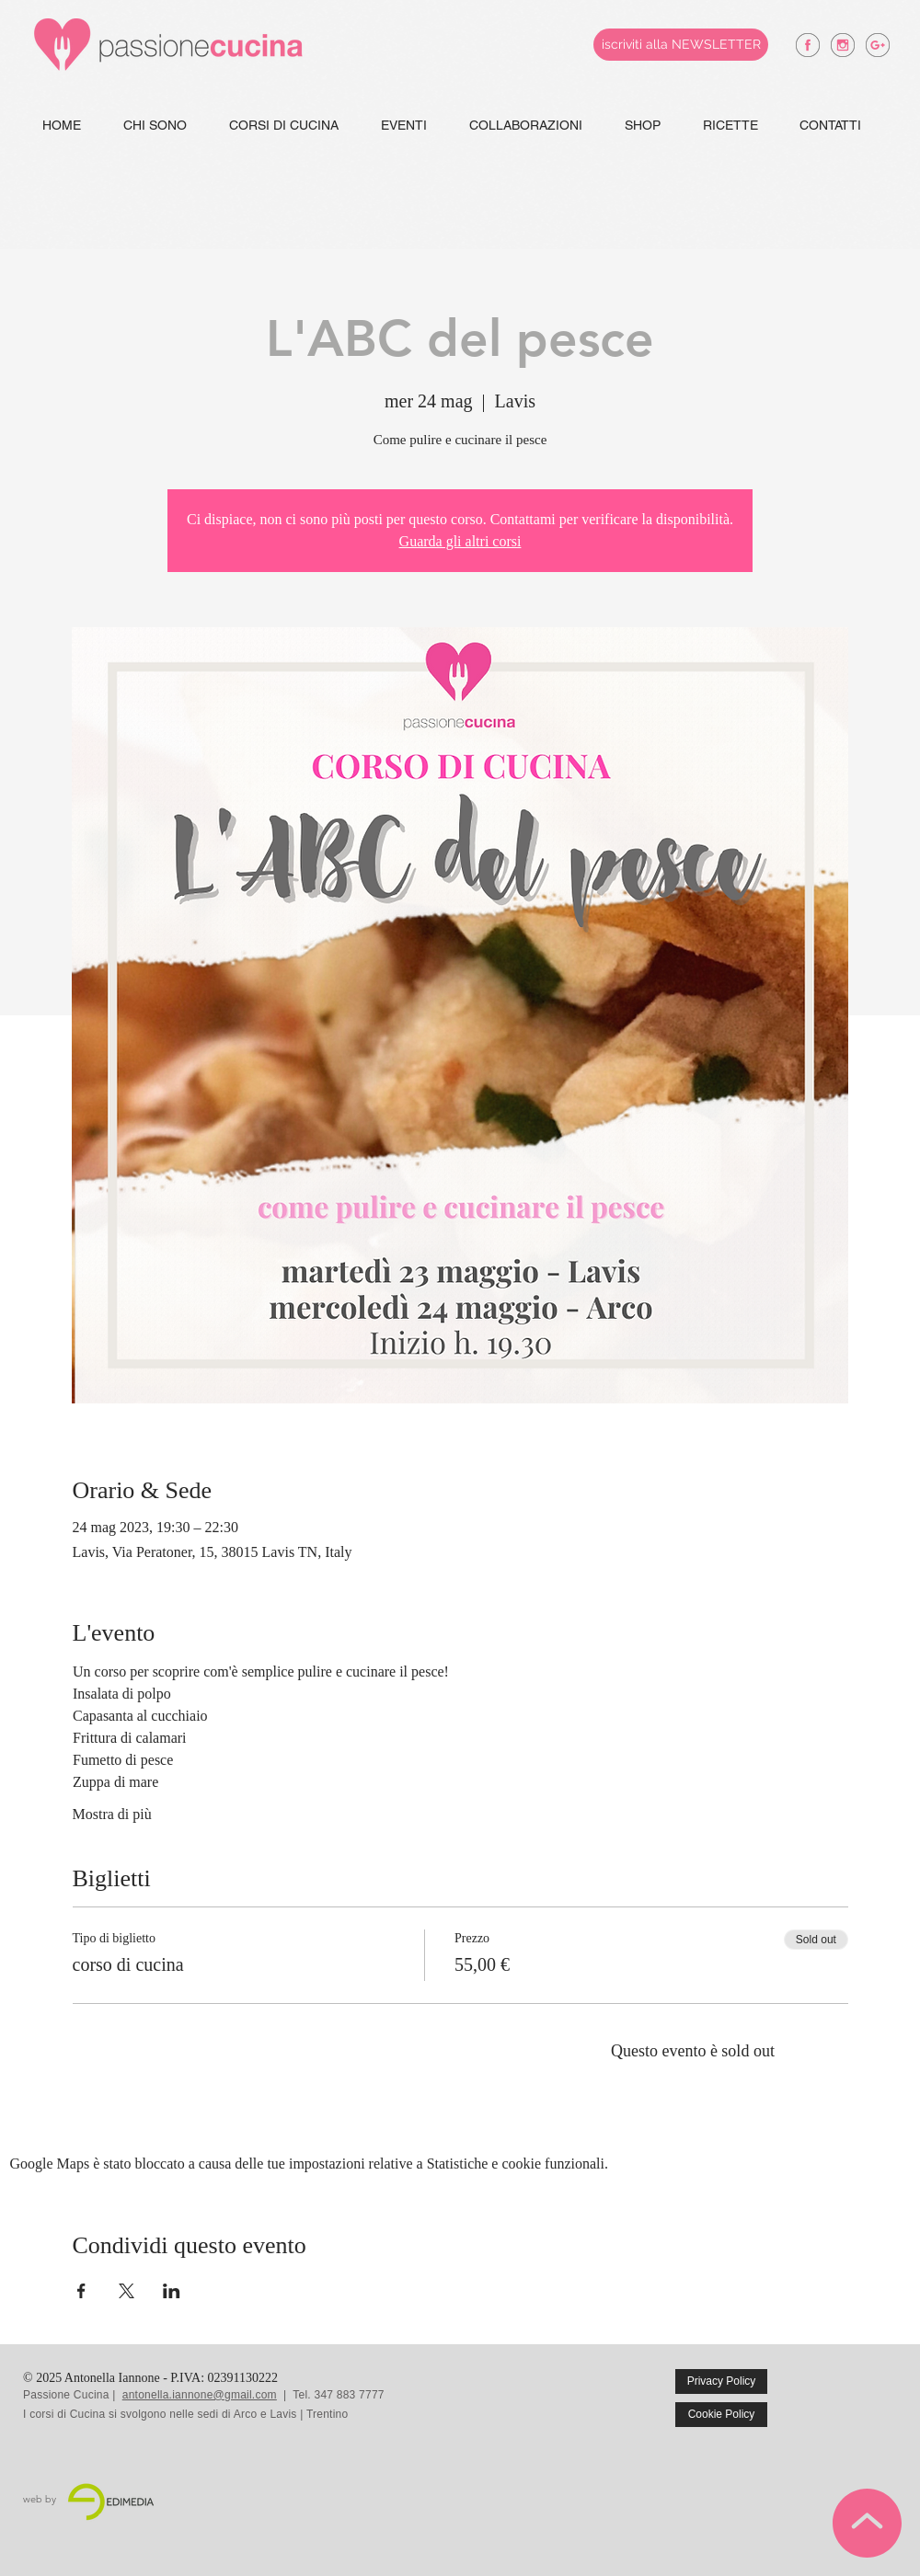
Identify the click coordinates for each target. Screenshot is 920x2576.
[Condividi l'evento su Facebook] (81, 2291)
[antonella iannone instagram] (843, 45)
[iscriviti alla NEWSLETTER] (680, 45)
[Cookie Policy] (721, 2414)
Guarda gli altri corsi (460, 541)
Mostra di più (112, 1814)
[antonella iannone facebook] (808, 45)
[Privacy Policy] (721, 2381)
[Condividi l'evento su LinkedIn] (171, 2291)
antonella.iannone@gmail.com (199, 2394)
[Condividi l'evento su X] (126, 2291)
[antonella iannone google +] (878, 45)
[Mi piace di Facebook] (857, 2395)
